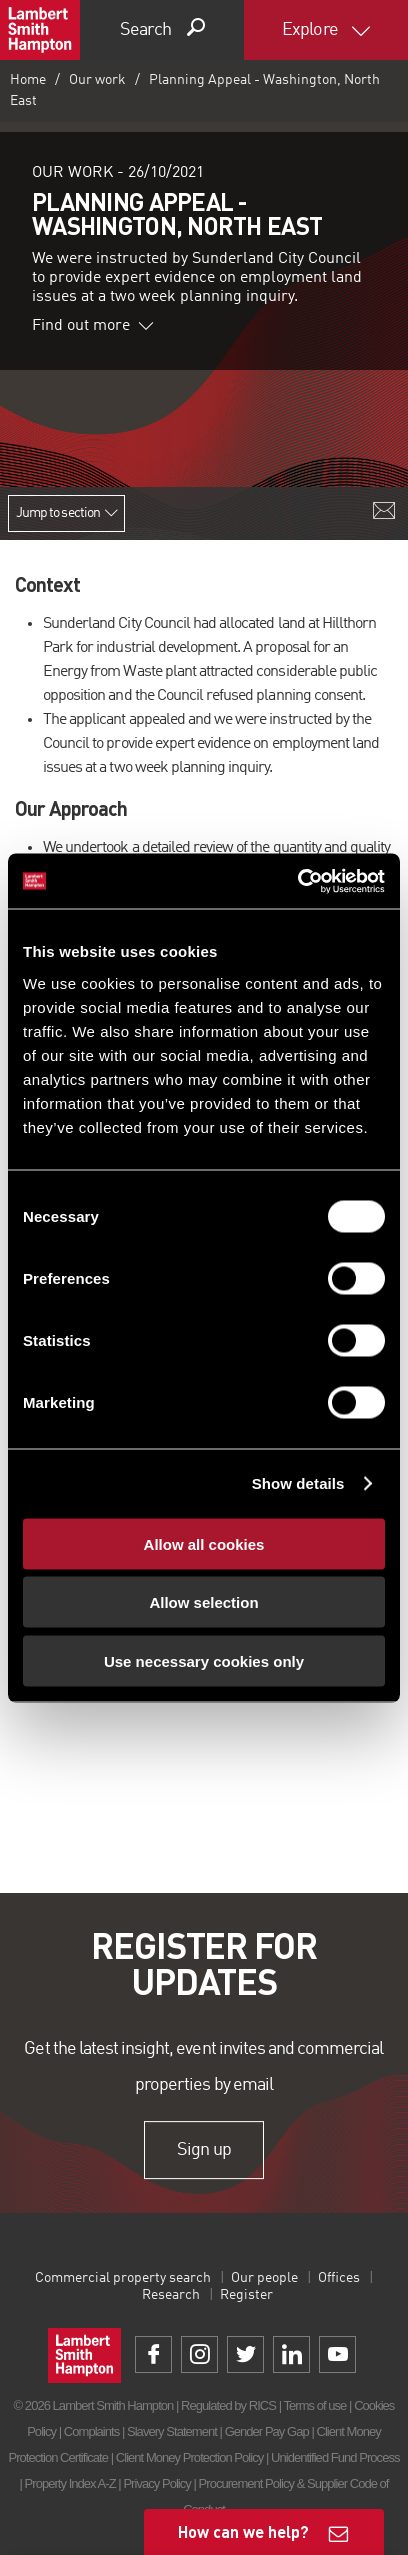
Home (28, 80)
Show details (298, 1483)
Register (246, 2295)
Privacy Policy (156, 2483)
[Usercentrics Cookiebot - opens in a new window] (297, 881)
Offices (339, 2278)
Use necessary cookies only (204, 1660)
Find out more (93, 326)
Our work (97, 80)
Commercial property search (123, 2278)
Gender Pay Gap (267, 2431)
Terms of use (315, 2405)
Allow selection (203, 1602)
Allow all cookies (204, 1543)
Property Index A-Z (70, 2483)
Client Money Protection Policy (190, 2457)
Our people (264, 2278)
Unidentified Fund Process (335, 2457)
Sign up (203, 2150)
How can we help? (243, 2531)
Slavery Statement (172, 2431)
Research (171, 2295)
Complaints (91, 2431)
